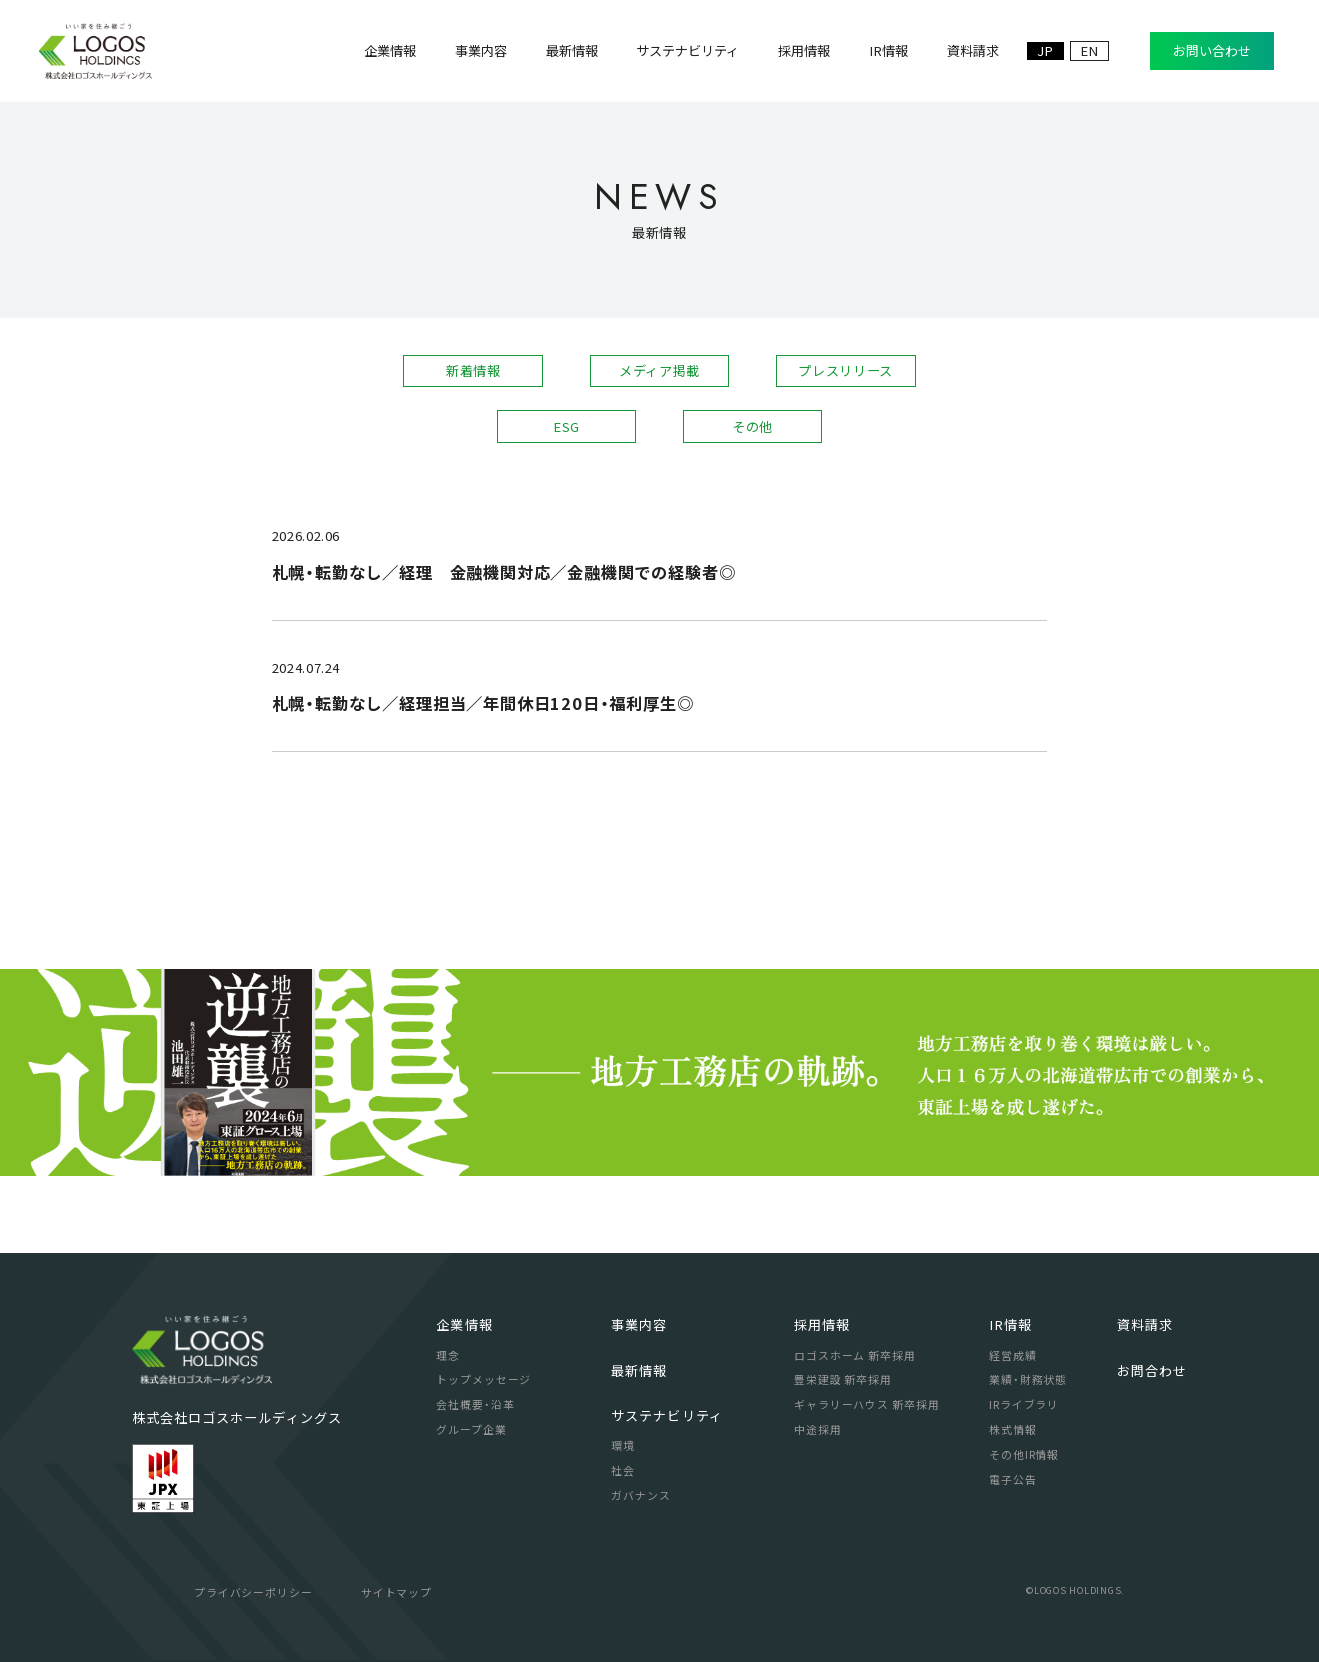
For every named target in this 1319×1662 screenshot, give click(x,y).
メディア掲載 (659, 370)
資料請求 (1145, 1324)
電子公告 (1012, 1479)
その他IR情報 (1024, 1454)
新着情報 (473, 370)
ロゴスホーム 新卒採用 (855, 1355)
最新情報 (639, 1370)
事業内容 (639, 1324)
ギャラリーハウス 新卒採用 (866, 1404)
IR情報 (1010, 1324)
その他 (752, 426)
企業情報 (464, 1324)
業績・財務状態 (1028, 1379)
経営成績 (1012, 1355)
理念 (448, 1355)
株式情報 (1012, 1429)
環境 (623, 1445)
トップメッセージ (483, 1379)
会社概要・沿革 (475, 1404)
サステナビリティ (666, 1415)
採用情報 (822, 1324)
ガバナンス (640, 1495)
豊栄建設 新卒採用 (843, 1379)
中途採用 (817, 1429)
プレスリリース (845, 370)
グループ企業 (471, 1429)
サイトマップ (396, 1592)
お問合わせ (1152, 1370)
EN (1089, 50)
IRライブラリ (1024, 1404)
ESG (566, 426)
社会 (623, 1470)
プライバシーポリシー (253, 1592)
